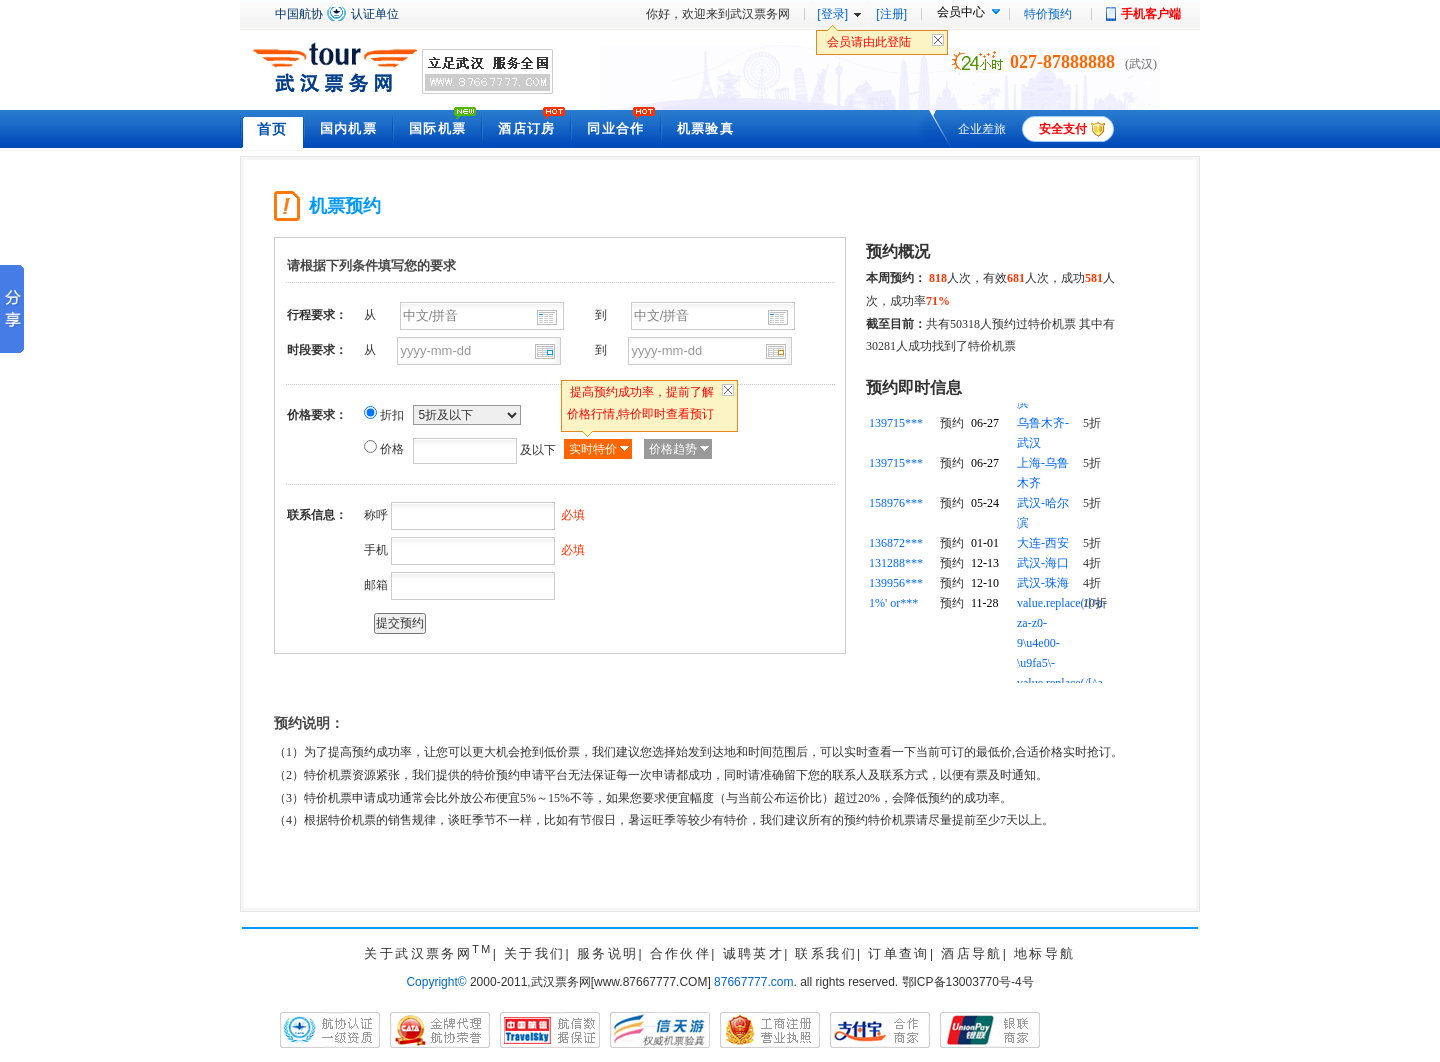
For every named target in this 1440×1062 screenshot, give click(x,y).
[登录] (832, 14)
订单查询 (899, 953)
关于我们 (535, 953)
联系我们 (826, 953)
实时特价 (593, 449)
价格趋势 (673, 449)
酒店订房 (526, 128)
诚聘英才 (754, 953)
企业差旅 (982, 129)
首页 (272, 129)
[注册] (891, 14)
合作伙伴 (681, 953)
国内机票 (348, 128)
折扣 (392, 415)
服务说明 (608, 953)
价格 (392, 449)
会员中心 (961, 12)
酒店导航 (972, 953)
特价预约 (1048, 14)
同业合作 (615, 128)
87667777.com (753, 982)
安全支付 (1063, 129)
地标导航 (1045, 953)
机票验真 (705, 128)
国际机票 (437, 128)
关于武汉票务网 (428, 953)
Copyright (436, 982)
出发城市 (547, 317)
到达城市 (778, 317)
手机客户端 (1151, 14)
